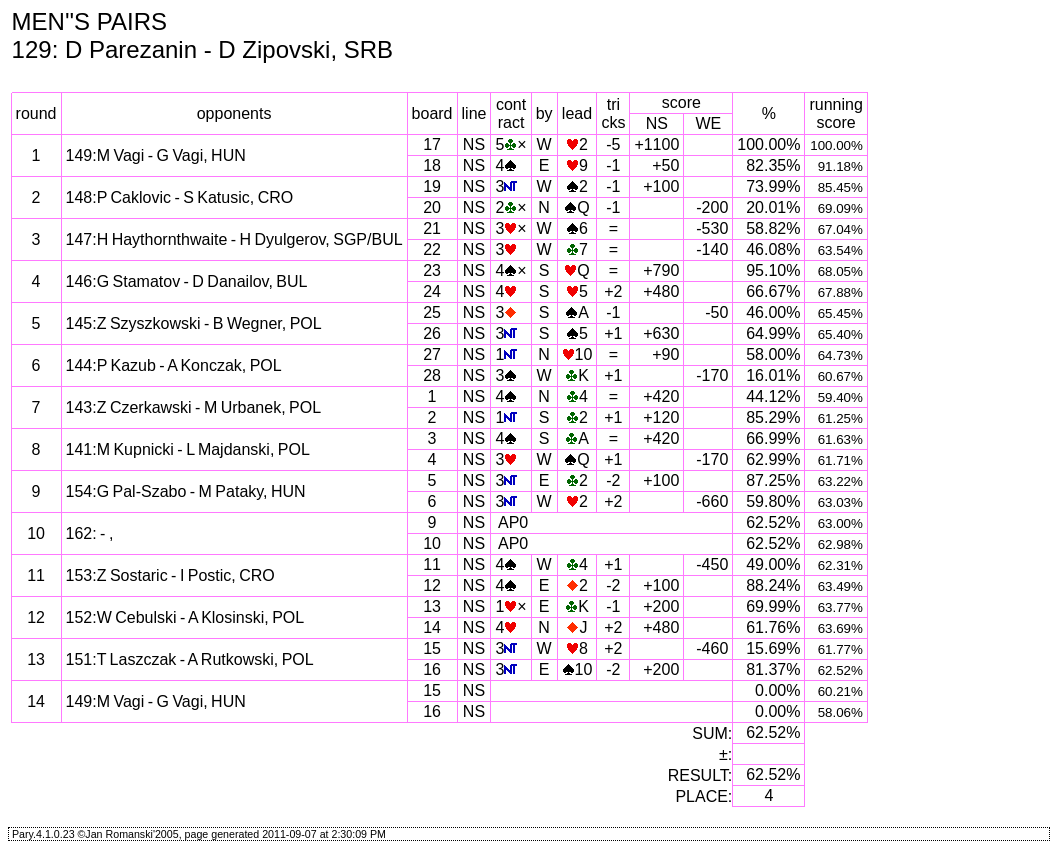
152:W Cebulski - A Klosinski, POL (185, 617)
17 (432, 144)
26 (432, 333)
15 (432, 648)
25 (432, 312)
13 (432, 606)
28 (432, 375)
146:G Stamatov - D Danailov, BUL (187, 281)
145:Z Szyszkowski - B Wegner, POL (194, 323)
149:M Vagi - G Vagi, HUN (156, 155)
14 (432, 627)
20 (432, 207)
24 (432, 291)
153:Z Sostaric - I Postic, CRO (170, 575)
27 (432, 354)
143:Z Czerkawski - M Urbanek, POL (194, 407)
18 (432, 165)
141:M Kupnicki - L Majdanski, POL (188, 449)
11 (432, 564)
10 (432, 543)
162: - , (90, 533)
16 (432, 669)
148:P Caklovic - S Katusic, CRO (180, 197)
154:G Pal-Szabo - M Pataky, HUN (186, 491)
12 (432, 585)
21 (432, 228)
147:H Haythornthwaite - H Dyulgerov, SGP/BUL (234, 239)
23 (432, 270)
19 (432, 186)
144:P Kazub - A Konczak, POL (174, 365)
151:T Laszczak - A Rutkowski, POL (190, 659)
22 (432, 249)
